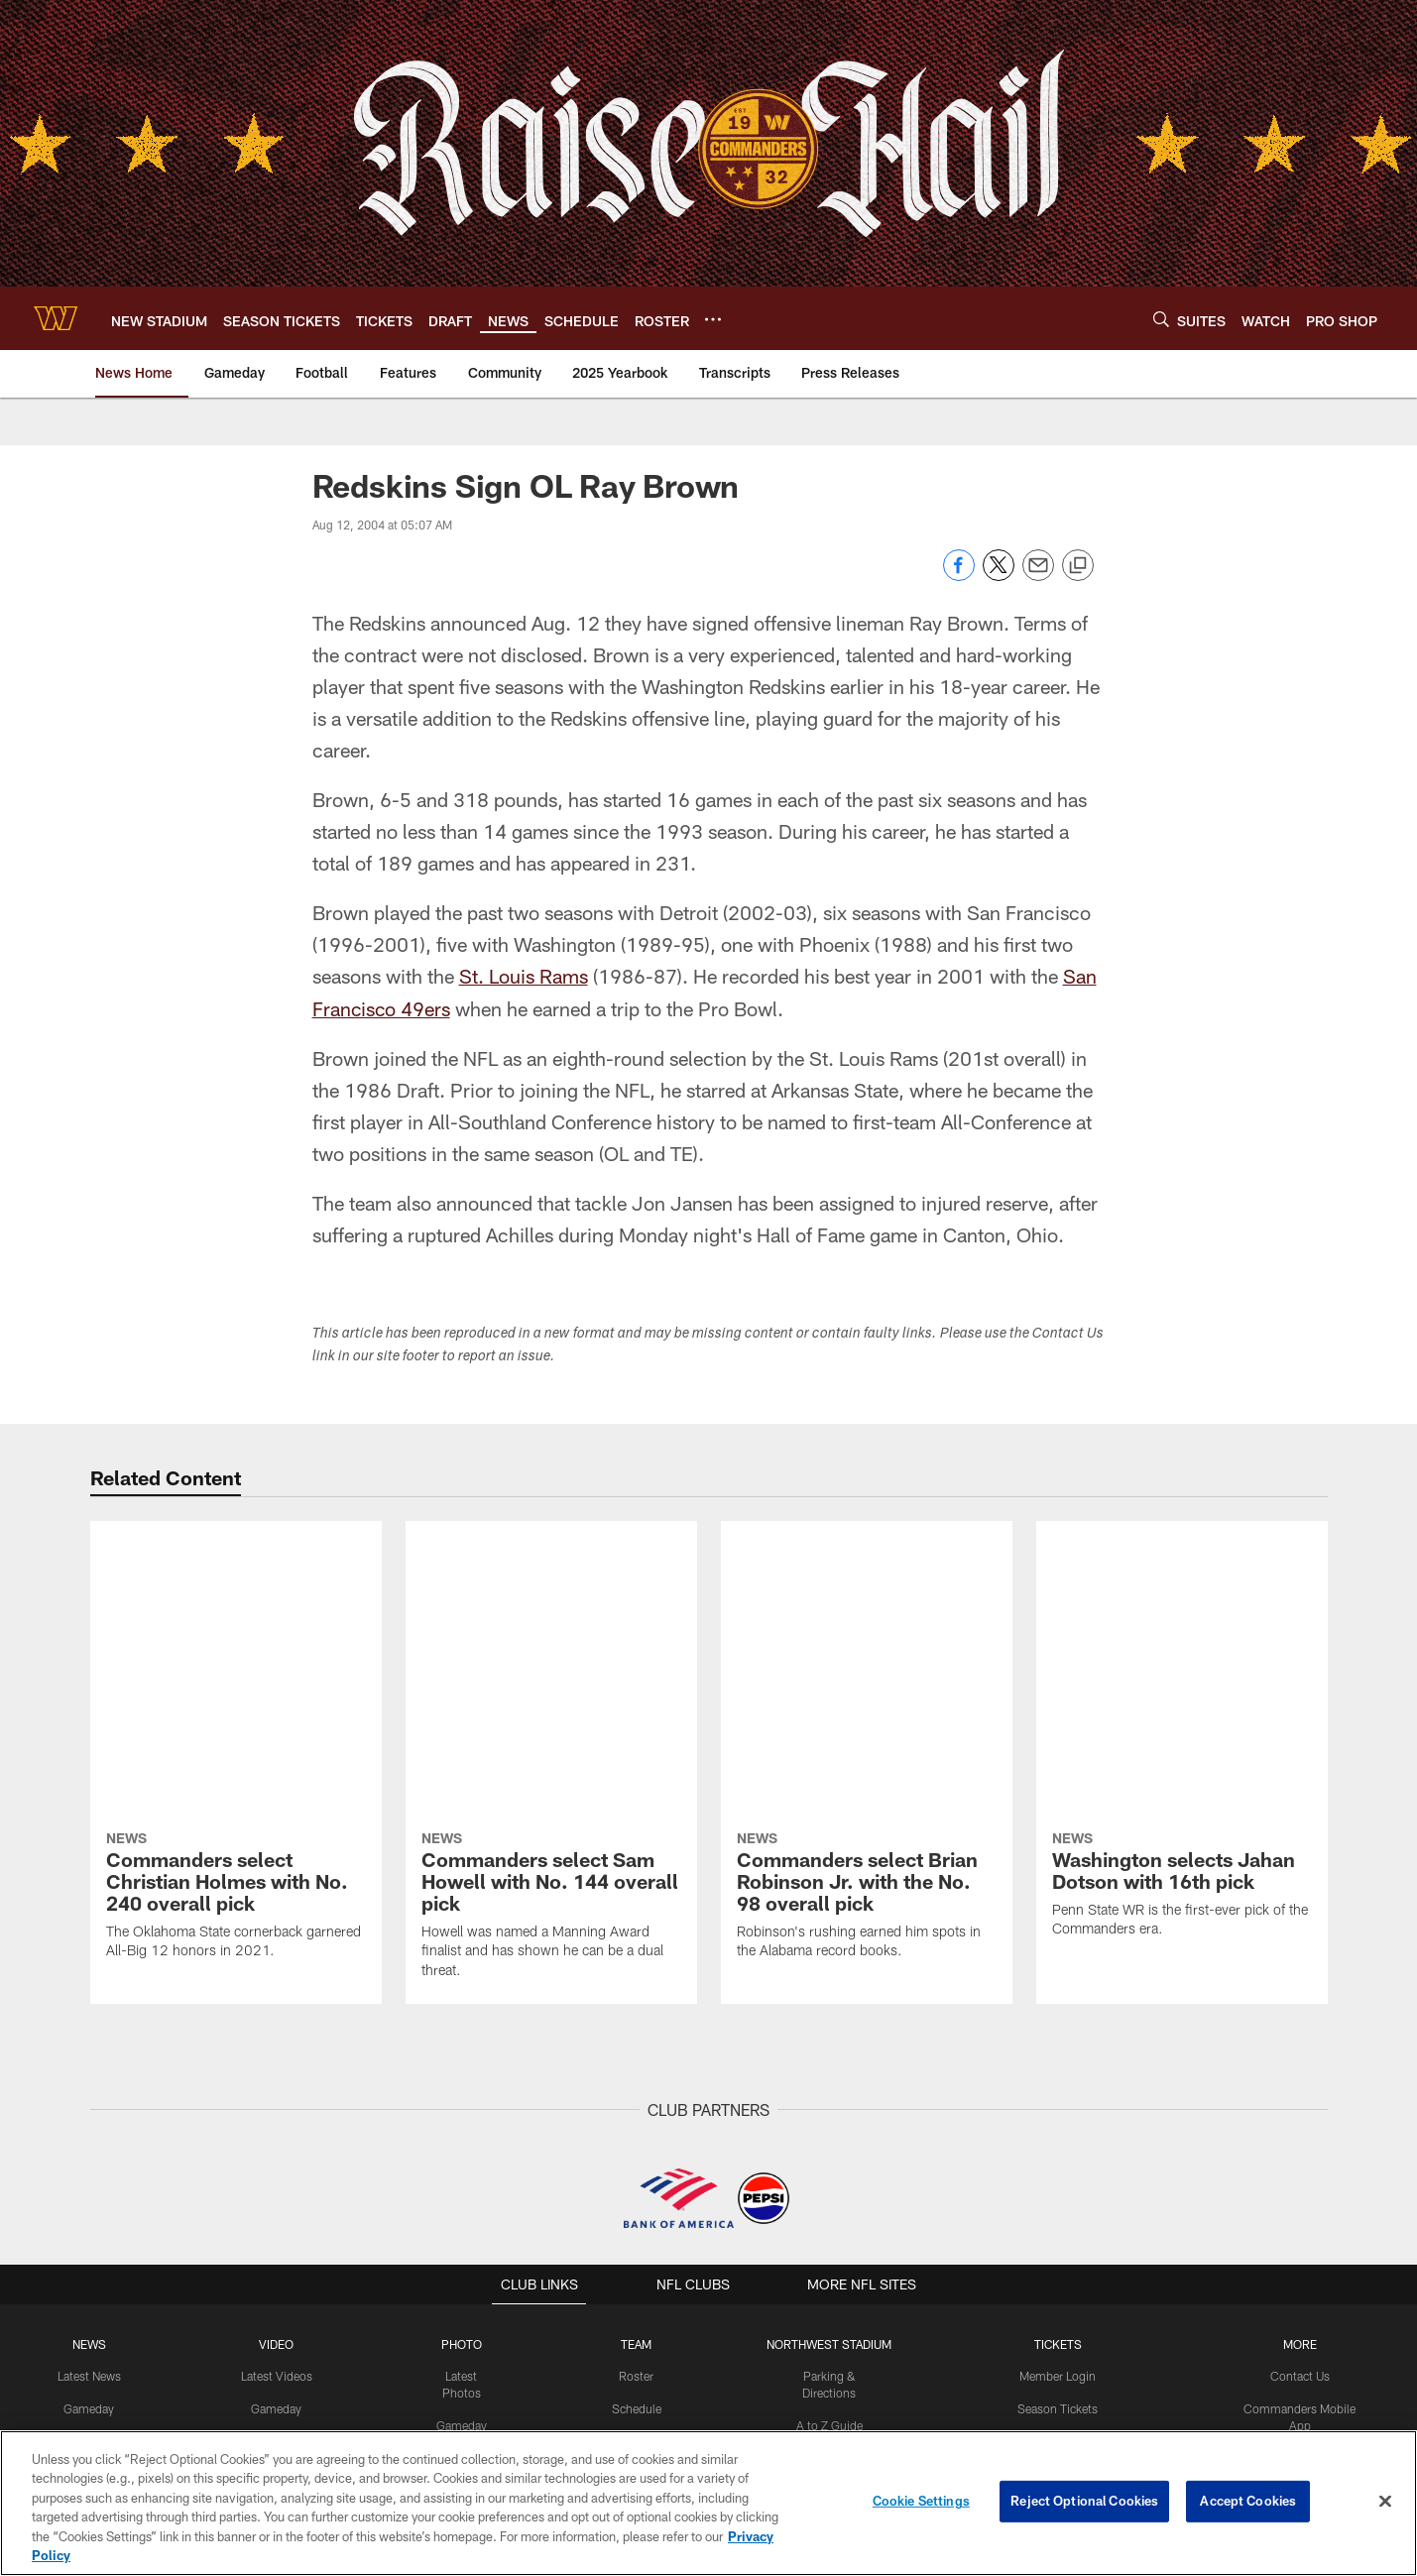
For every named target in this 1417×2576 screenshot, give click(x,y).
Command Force (1300, 2198)
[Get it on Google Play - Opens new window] (773, 2414)
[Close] (1385, 2501)
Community (89, 2231)
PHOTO (461, 2051)
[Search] (1161, 318)
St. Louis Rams (523, 976)
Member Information (1058, 2311)
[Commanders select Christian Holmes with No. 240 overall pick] (236, 1606)
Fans (461, 2231)
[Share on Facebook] (959, 575)
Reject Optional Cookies (1084, 2501)
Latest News (89, 2084)
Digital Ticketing (1058, 2247)
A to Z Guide (829, 2133)
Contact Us (1300, 2084)
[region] (708, 2503)
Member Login (1057, 2084)
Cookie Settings (921, 2501)
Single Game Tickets (1058, 2181)
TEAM (636, 2051)
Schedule (636, 2117)
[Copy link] (1078, 566)
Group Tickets (1057, 2214)
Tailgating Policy (829, 2165)
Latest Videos (276, 2084)
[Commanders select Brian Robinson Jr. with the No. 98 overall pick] (866, 1606)
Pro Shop (1299, 2295)
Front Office (636, 2231)
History (636, 2328)
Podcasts (276, 2198)
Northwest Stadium (829, 2051)
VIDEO (276, 2051)
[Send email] (1038, 575)
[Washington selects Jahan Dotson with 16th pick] (1182, 1595)
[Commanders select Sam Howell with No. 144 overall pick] (551, 1615)
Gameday (88, 2117)
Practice (461, 2165)
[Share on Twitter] (998, 575)
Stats (636, 2264)
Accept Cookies (1248, 2501)
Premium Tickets (1057, 2149)
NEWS (89, 2051)
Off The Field (89, 2149)
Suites (1058, 2279)
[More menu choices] (713, 319)
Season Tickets (1057, 2117)
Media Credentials (1300, 2328)
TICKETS (1058, 2051)
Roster (636, 2084)
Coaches (636, 2198)
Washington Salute (1300, 2165)
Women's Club (1299, 2264)
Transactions (636, 2295)
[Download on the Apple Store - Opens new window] (636, 2406)
